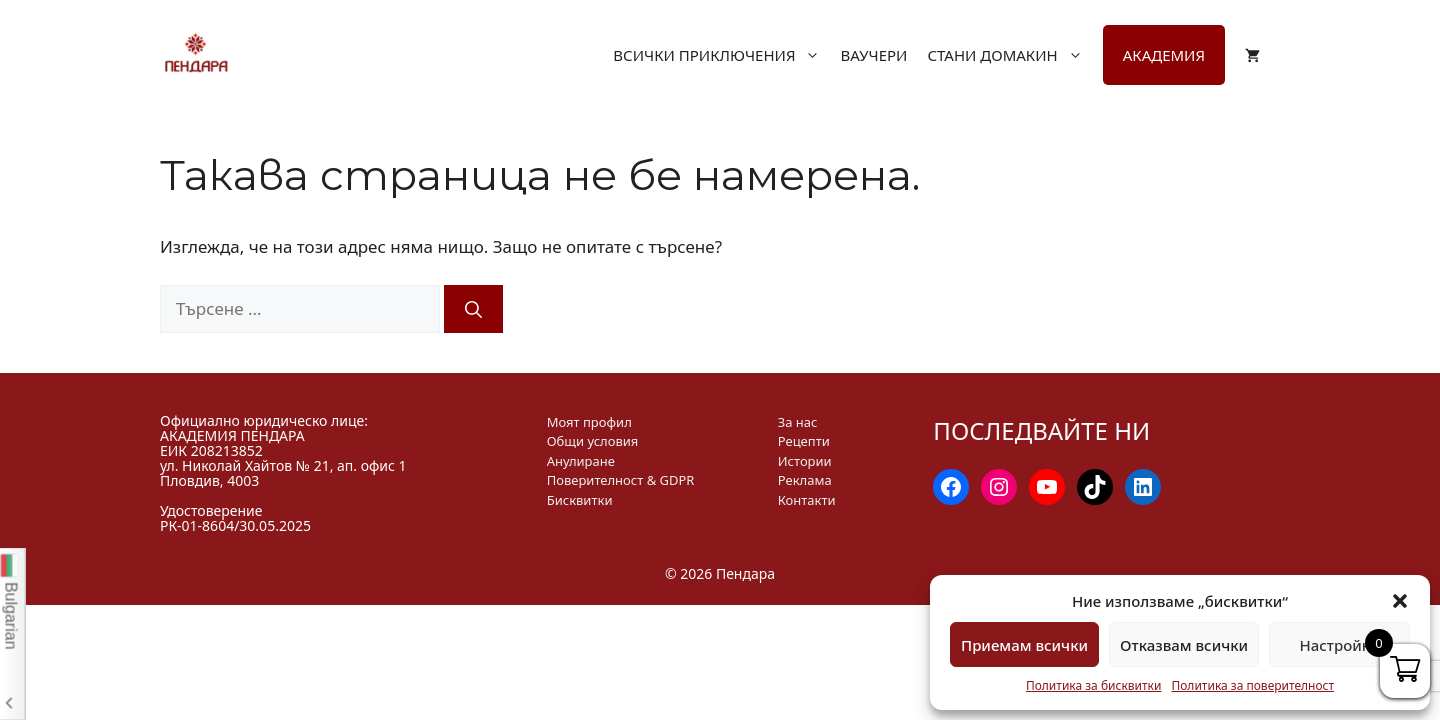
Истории (805, 461)
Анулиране (581, 461)
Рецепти (804, 441)
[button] (1400, 601)
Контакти (807, 500)
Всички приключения (726, 55)
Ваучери (873, 55)
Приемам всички (1024, 645)
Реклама (805, 480)
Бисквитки (580, 500)
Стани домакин (1014, 55)
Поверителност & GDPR (621, 480)
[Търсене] (473, 309)
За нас (798, 422)
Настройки (1339, 645)
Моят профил (589, 422)
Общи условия (593, 441)
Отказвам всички (1184, 645)
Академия (1164, 55)
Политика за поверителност (1252, 685)
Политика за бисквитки (1094, 685)
